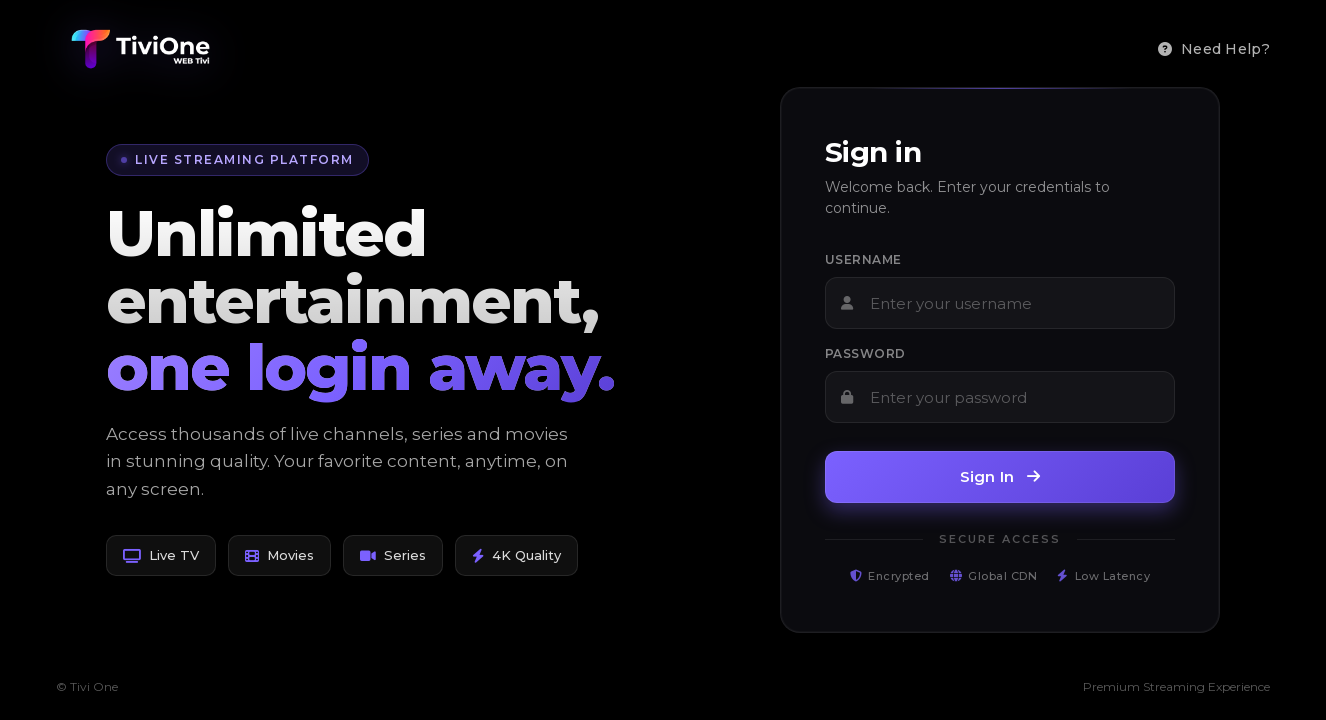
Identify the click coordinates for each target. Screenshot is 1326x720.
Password (865, 353)
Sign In (1000, 476)
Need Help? (1214, 49)
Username (863, 259)
